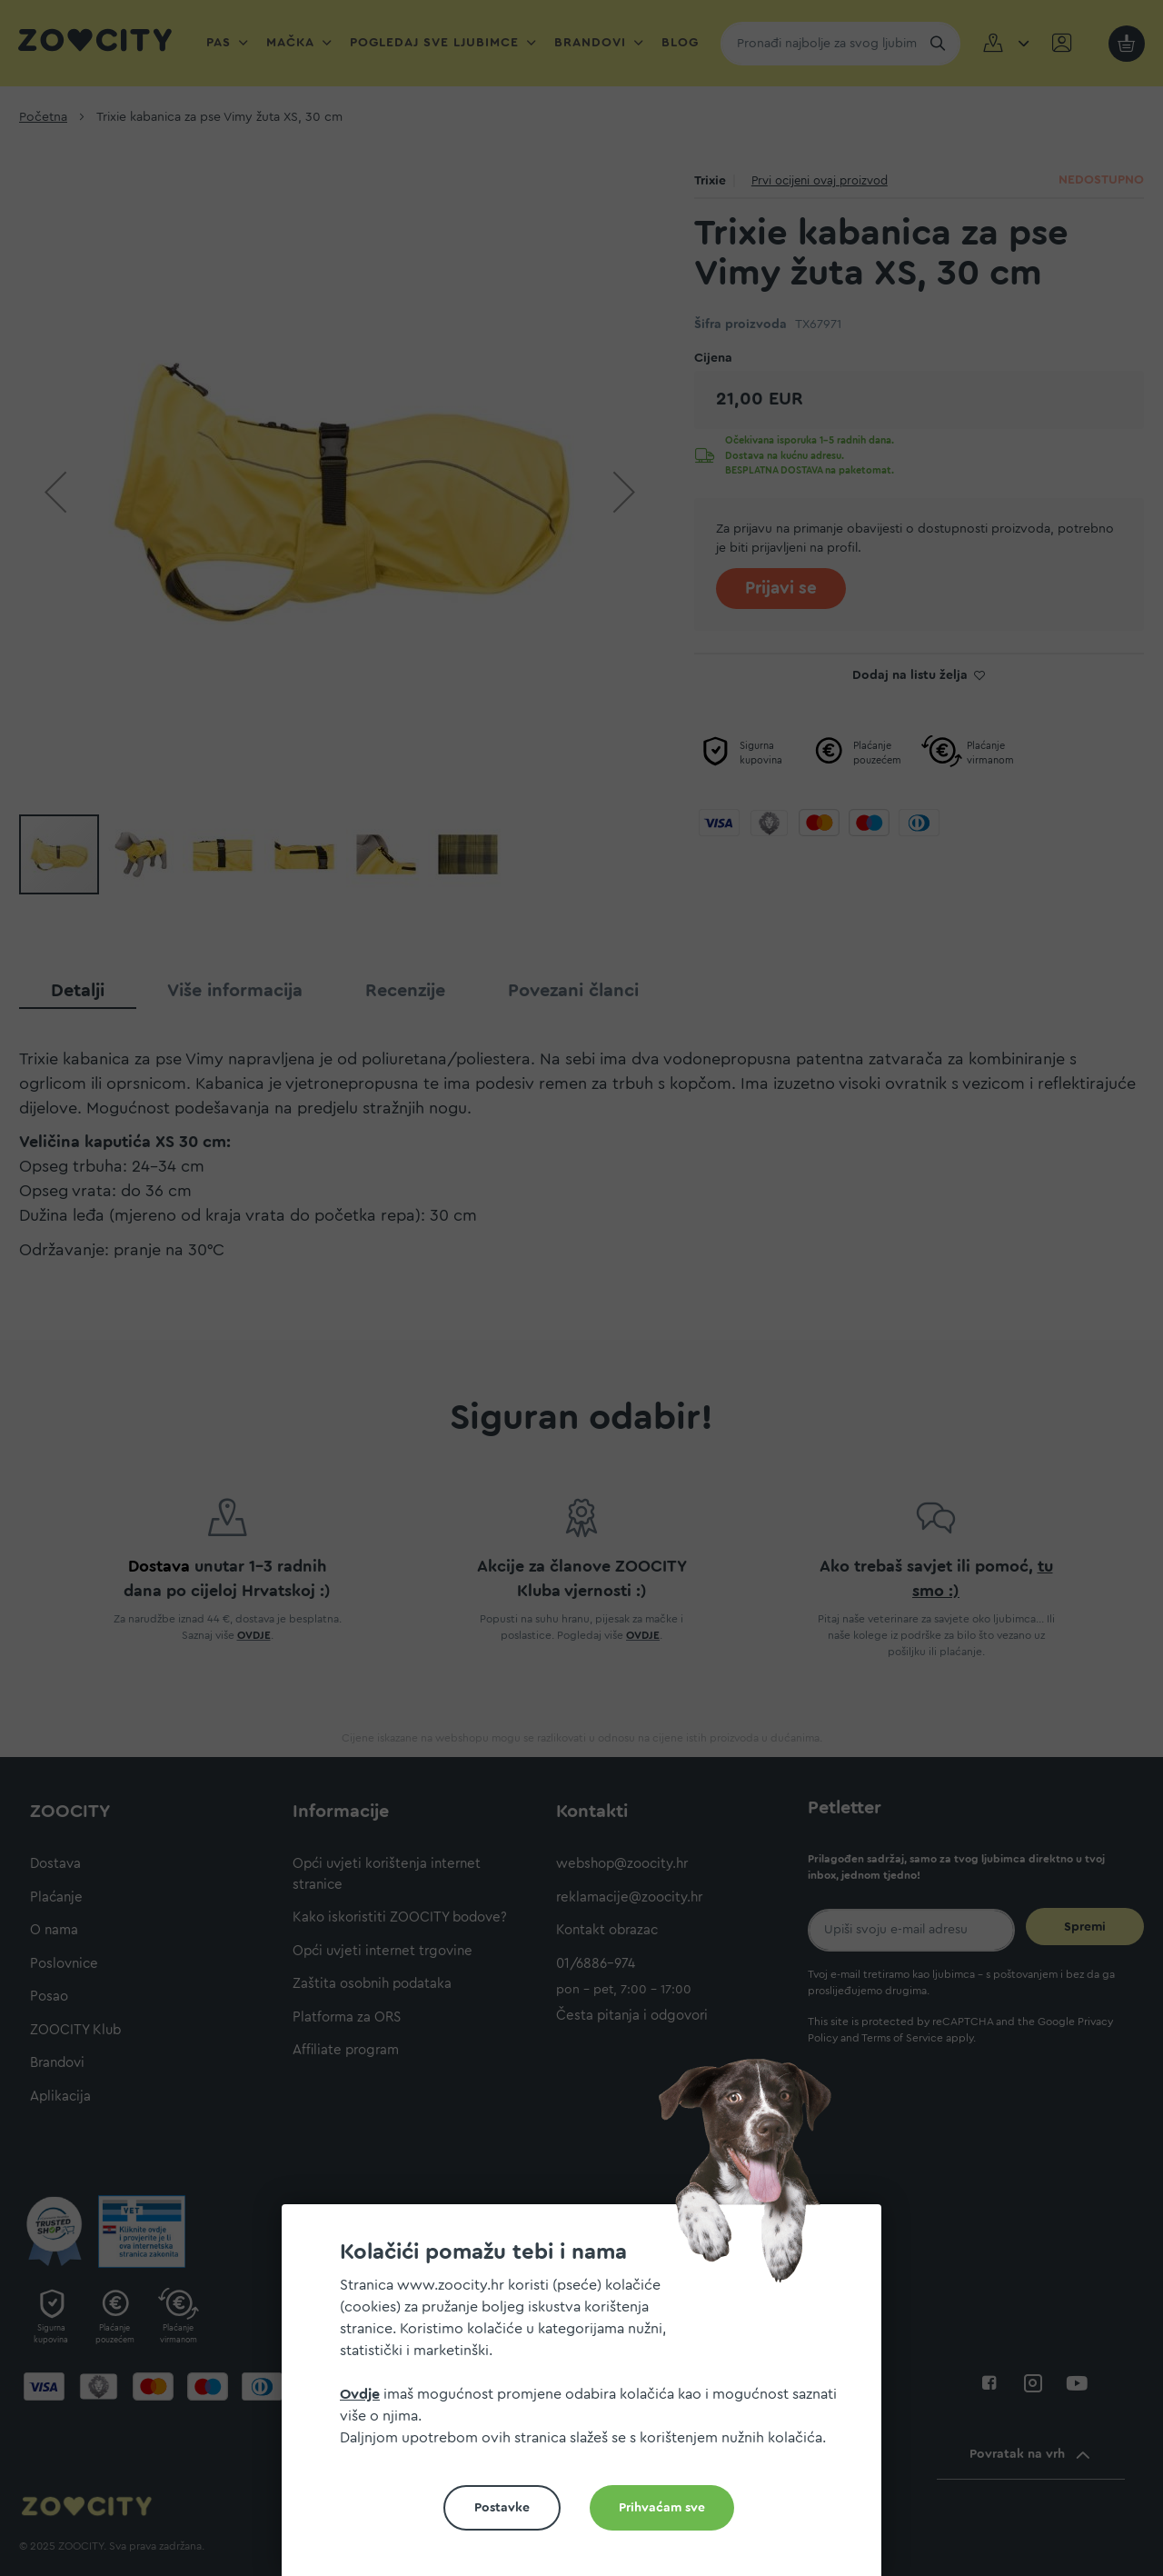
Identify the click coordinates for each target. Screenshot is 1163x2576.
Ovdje (360, 2394)
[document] (589, 2397)
